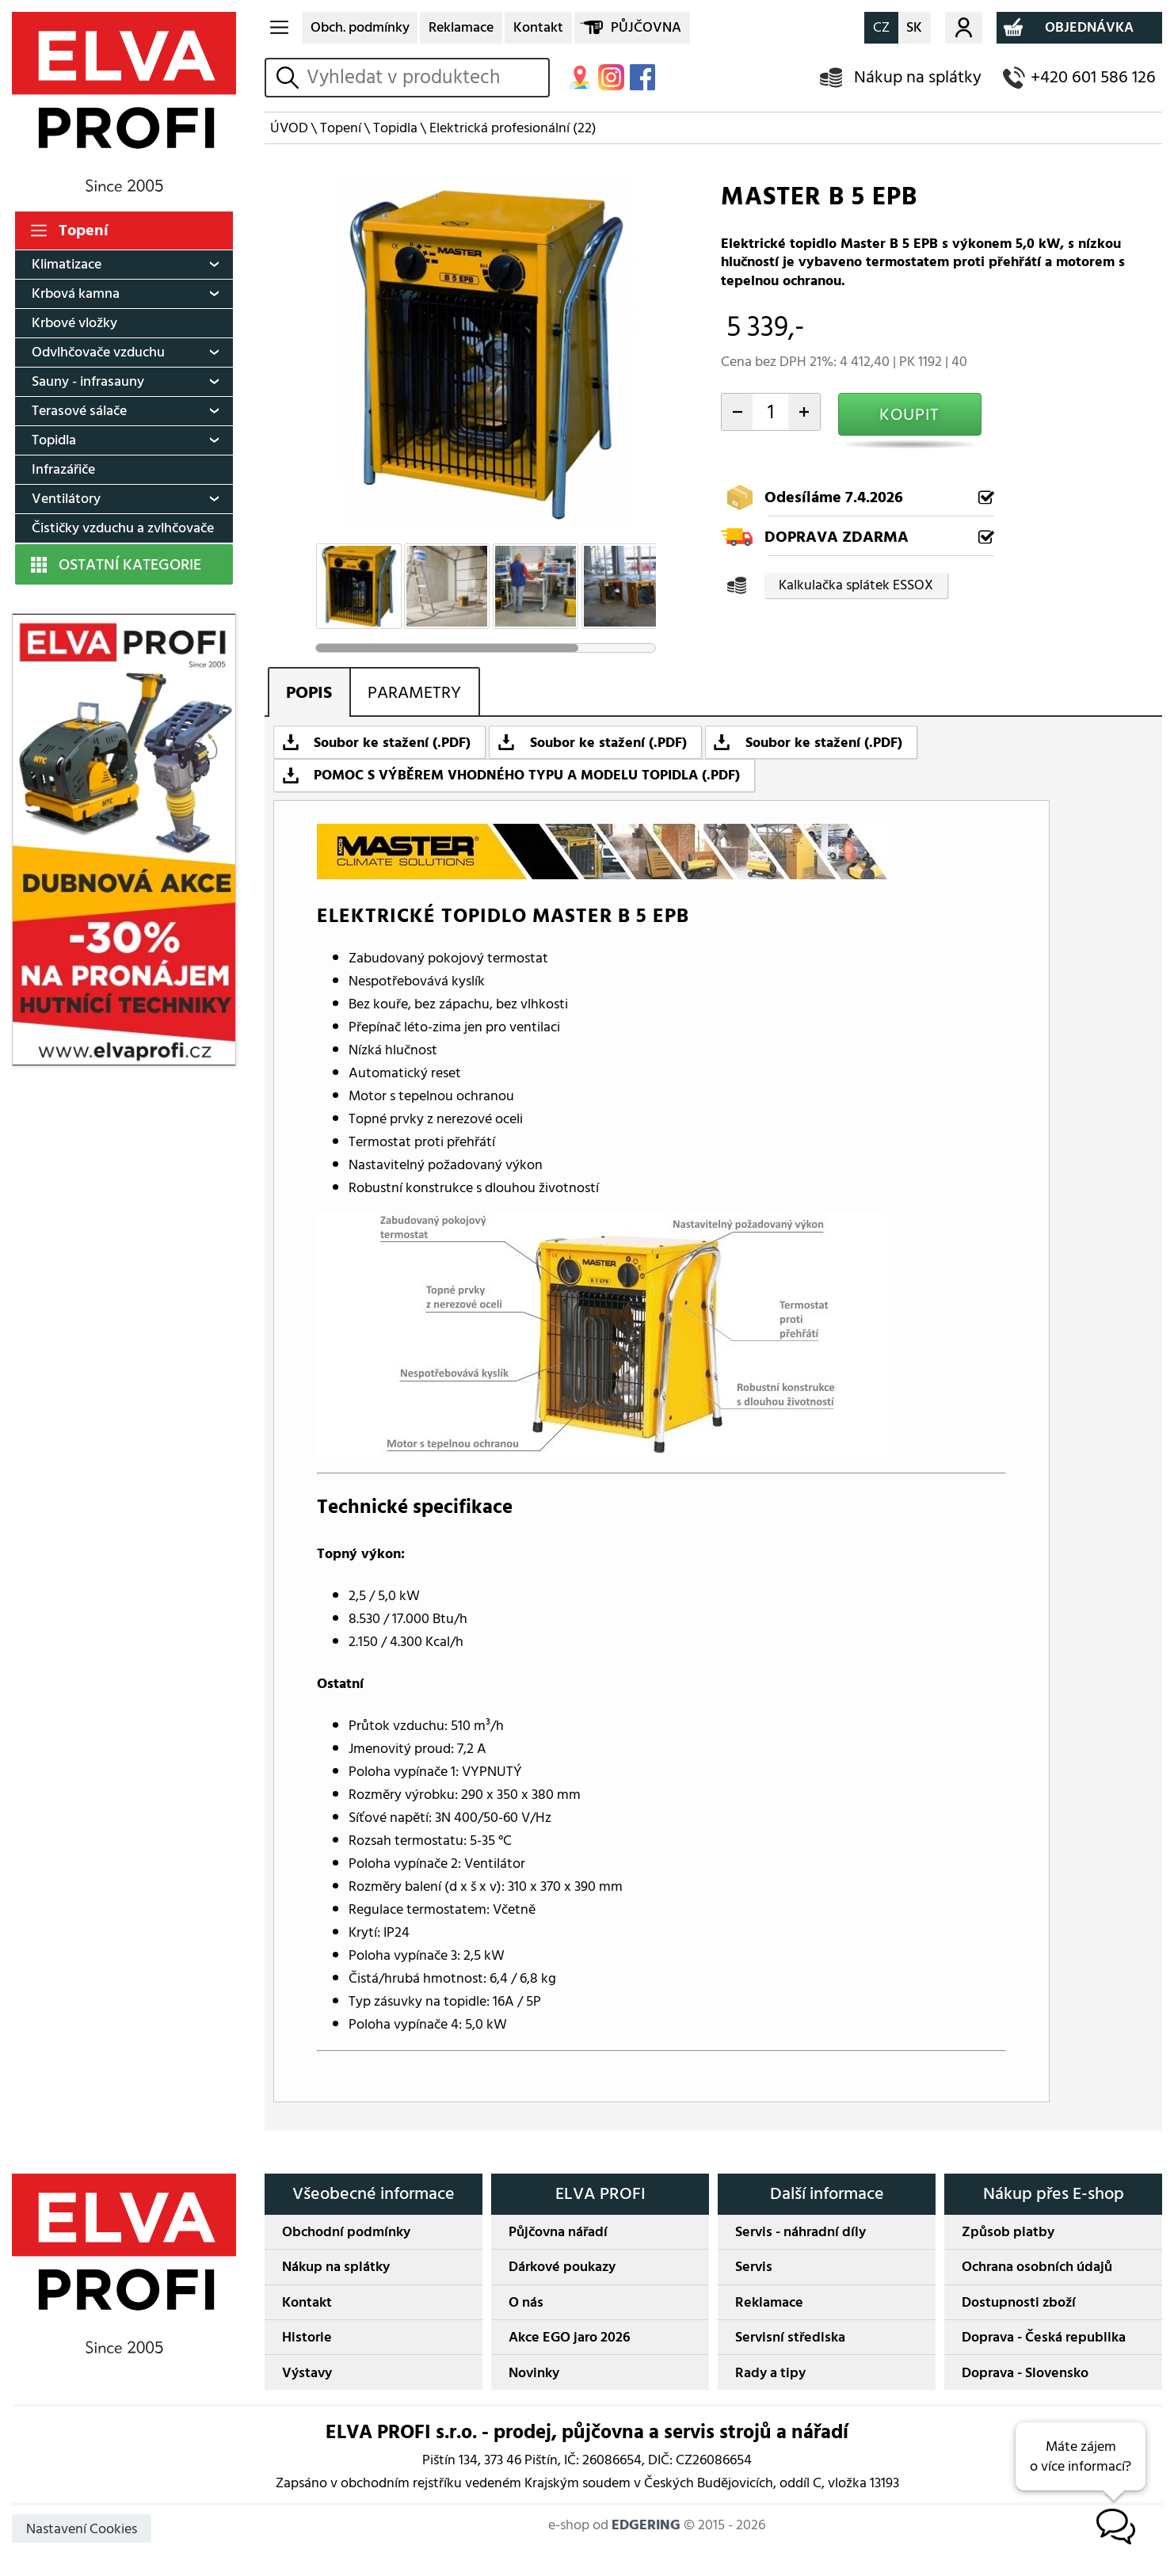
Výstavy (307, 2372)
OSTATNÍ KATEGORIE (130, 564)
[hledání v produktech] (424, 77)
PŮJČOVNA (646, 27)
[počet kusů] (770, 412)
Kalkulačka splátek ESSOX (856, 585)
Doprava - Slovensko (1025, 2372)
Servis (753, 2266)
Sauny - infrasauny (88, 381)
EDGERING (646, 2524)
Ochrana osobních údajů (1037, 2266)
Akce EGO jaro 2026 (570, 2337)
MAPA (580, 77)
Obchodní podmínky (346, 2231)
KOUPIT (909, 415)
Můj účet (963, 28)
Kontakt (538, 27)
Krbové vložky (74, 322)
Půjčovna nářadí (558, 2231)
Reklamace (461, 27)
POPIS (309, 693)
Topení (84, 230)
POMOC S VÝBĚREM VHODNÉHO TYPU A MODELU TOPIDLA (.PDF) (527, 775)
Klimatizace (66, 264)
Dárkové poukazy (562, 2266)
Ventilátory (66, 498)
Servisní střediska (790, 2337)
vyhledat (290, 77)
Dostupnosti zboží (1019, 2302)
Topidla (54, 440)
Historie (307, 2337)
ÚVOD (289, 127)
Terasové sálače (79, 410)
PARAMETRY (414, 693)
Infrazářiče (63, 469)
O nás (526, 2302)
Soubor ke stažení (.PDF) (392, 742)
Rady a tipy (770, 2372)
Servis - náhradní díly (800, 2231)
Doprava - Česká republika (1044, 2337)
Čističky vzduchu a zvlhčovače (123, 527)
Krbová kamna (76, 293)
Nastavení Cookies (81, 2528)
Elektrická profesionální (513, 127)
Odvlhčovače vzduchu (98, 352)
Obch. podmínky (360, 27)
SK (914, 27)
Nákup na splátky (918, 77)
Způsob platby (1008, 2231)
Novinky (534, 2372)
